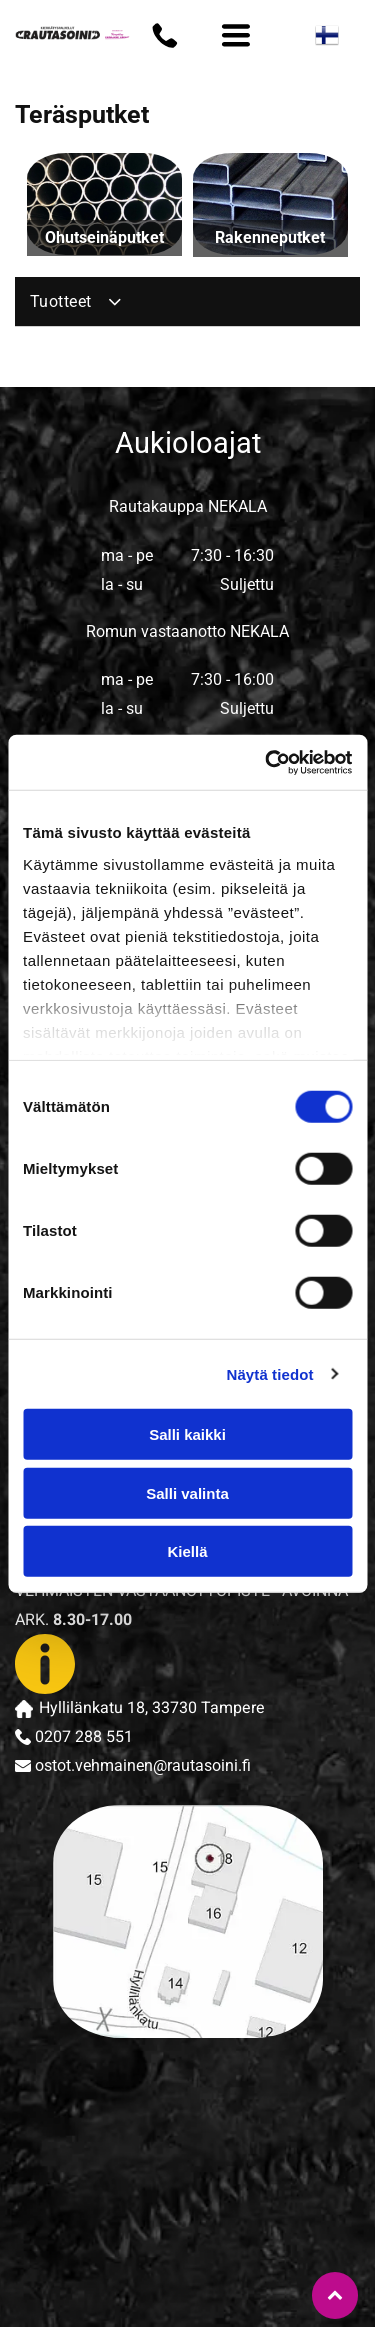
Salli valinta (187, 1492)
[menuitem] (187, 302)
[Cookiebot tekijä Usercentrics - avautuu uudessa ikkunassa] (267, 762)
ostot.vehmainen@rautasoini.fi (143, 1765)
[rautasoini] (104, 2104)
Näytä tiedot (270, 1373)
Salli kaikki (187, 1434)
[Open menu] (236, 35)
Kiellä (187, 1551)
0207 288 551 (84, 1737)
